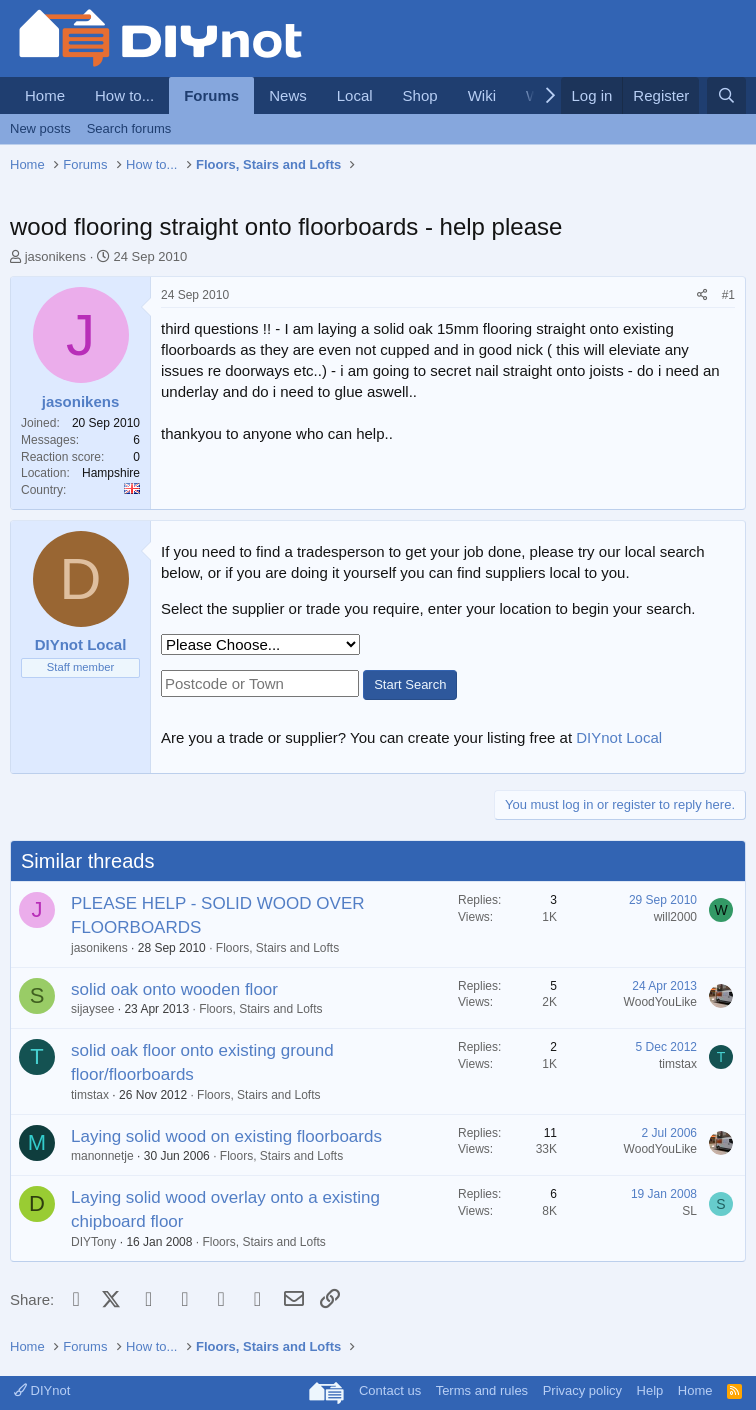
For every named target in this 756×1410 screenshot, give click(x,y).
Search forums (129, 128)
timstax (90, 1095)
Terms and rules (482, 1390)
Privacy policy (582, 1390)
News (288, 95)
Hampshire (111, 473)
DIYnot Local (619, 737)
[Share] (702, 295)
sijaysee (92, 1009)
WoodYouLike (660, 1002)
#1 (728, 295)
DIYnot (42, 1390)
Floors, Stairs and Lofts (277, 948)
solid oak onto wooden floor (174, 989)
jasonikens (55, 256)
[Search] (726, 95)
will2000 (675, 917)
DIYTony (93, 1242)
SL (689, 1211)
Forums (211, 95)
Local (355, 95)
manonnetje (102, 1156)
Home (45, 95)
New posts (40, 128)
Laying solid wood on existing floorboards (226, 1136)
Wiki (482, 95)
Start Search (410, 684)
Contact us (390, 1390)
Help (650, 1390)
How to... (124, 95)
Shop (420, 95)
